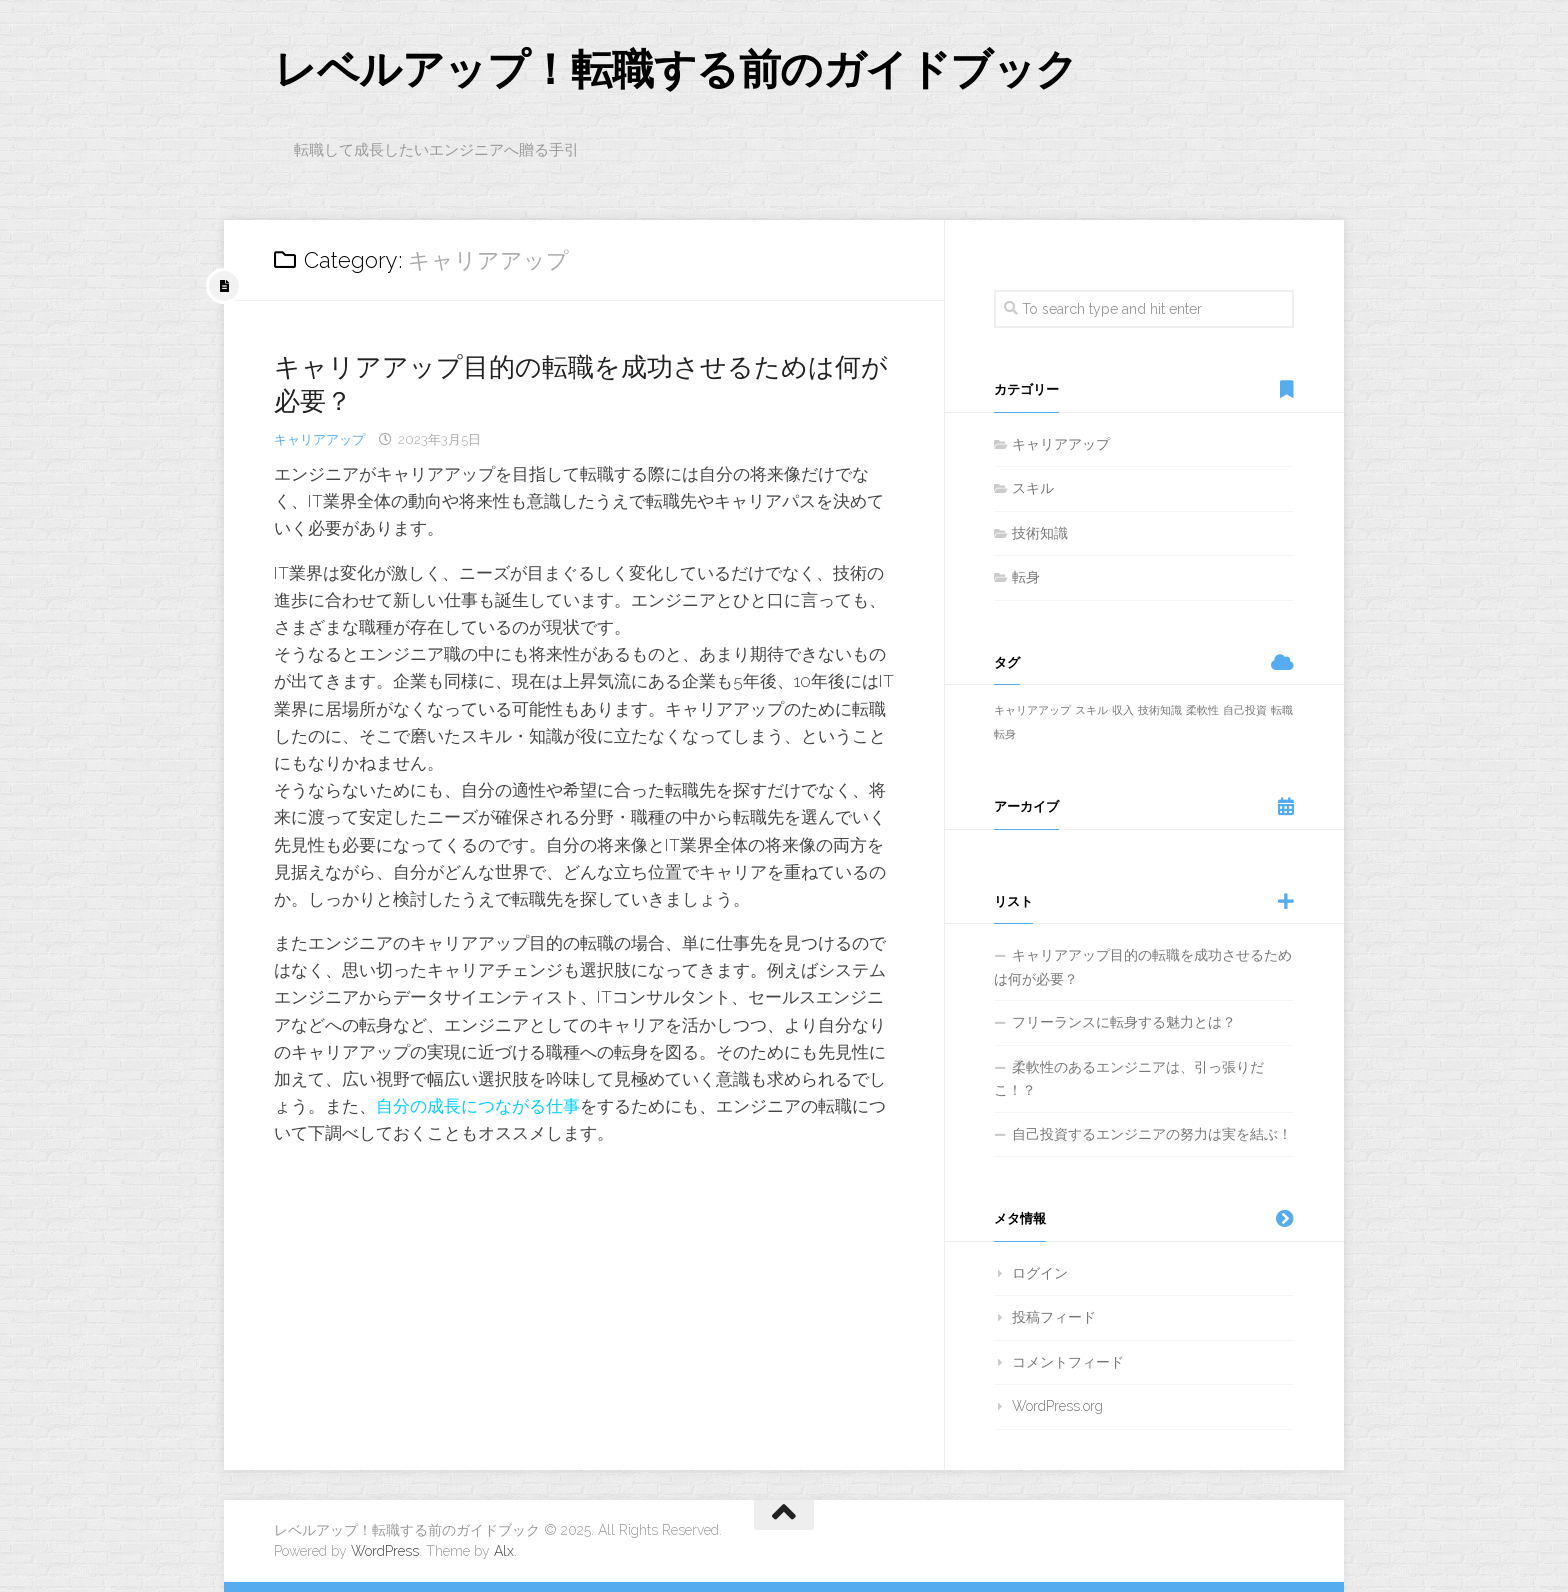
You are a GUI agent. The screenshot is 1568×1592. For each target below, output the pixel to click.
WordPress (385, 1551)
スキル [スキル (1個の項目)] (1091, 710)
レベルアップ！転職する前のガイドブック (676, 69)
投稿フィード (1054, 1317)
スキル (1033, 488)
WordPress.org (1057, 1406)
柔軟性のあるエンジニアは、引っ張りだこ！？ (1129, 1079)
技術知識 (1040, 533)
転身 (1026, 577)
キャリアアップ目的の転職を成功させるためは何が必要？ (1143, 967)
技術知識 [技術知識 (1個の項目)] (1160, 710)
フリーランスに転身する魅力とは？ (1124, 1022)
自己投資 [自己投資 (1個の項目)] (1245, 710)
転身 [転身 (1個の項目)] (1005, 734)
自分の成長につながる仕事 (478, 1106)
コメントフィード (1068, 1362)
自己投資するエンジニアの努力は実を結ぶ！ (1152, 1134)
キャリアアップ (319, 439)
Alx (504, 1551)
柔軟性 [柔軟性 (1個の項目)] (1202, 710)
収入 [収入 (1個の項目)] (1123, 710)
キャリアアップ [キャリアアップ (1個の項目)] (1032, 710)
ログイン (1040, 1273)
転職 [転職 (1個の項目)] (1282, 710)
